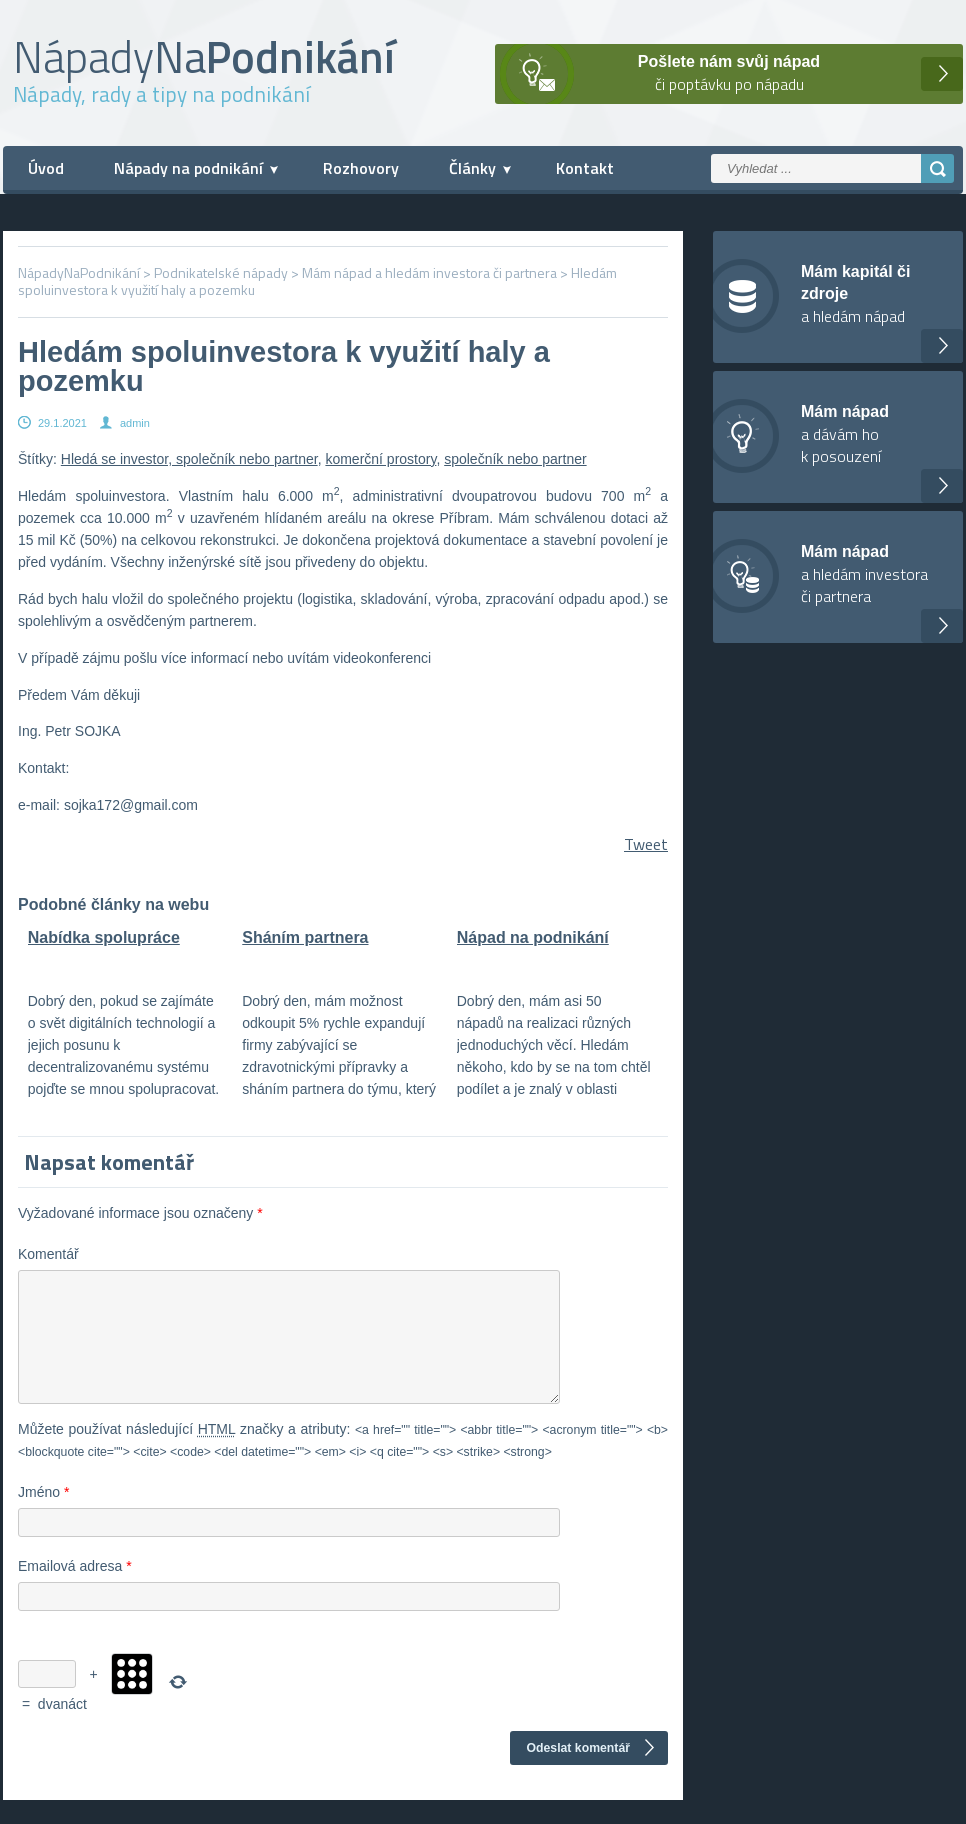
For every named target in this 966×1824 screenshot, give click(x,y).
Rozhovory (361, 168)
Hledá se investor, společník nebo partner (189, 459)
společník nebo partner (515, 459)
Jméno (43, 1516)
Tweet (646, 844)
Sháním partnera (305, 937)
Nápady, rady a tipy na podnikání (161, 94)
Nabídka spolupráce (104, 937)
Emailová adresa (75, 1590)
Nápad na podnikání (533, 937)
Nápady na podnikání (188, 168)
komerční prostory (380, 459)
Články (472, 168)
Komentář (48, 1254)
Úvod (46, 168)
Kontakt (585, 168)
